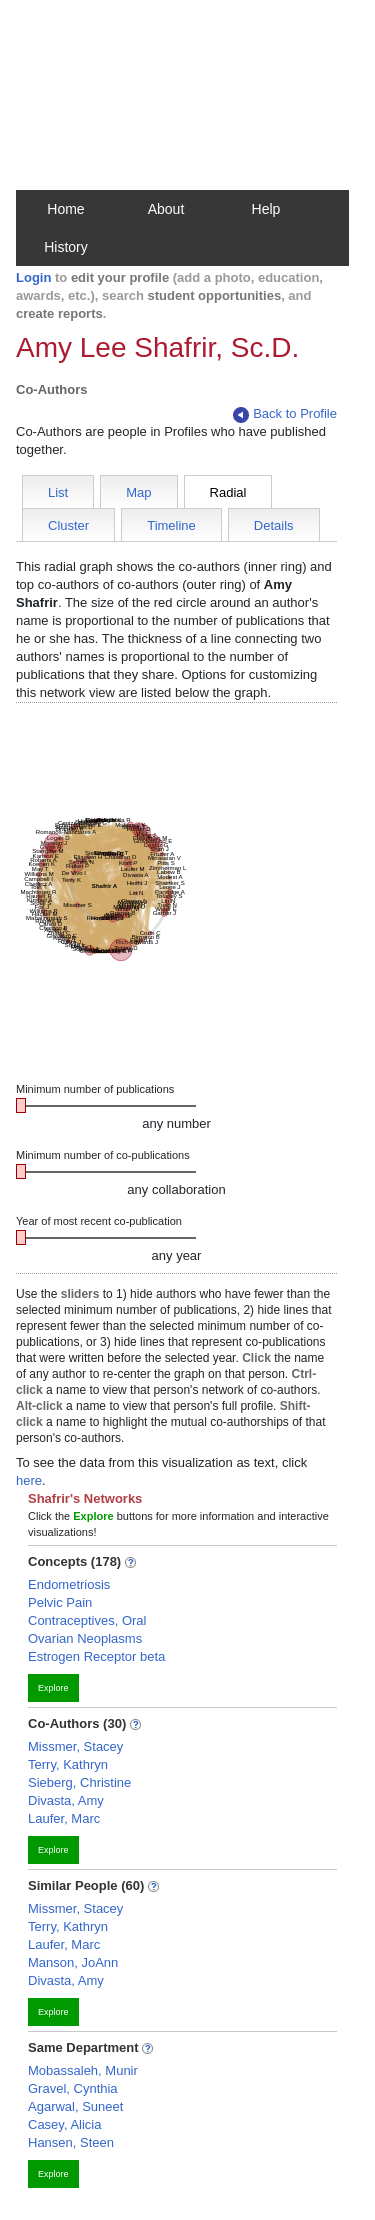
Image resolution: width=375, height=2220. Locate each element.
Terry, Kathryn (68, 1764)
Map (138, 492)
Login (33, 277)
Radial (228, 492)
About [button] (166, 209)
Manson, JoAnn (73, 1962)
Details (274, 525)
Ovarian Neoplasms (85, 1638)
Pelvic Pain (60, 1602)
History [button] (66, 247)
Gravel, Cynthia (73, 2088)
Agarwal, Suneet (75, 2106)
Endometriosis (69, 1584)
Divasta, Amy (66, 1800)
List (58, 492)
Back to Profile (285, 414)
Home (65, 209)
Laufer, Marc (64, 1818)
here (29, 1480)
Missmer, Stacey (75, 1746)
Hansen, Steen (71, 2142)
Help (266, 209)
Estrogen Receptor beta (96, 1656)
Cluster (68, 525)
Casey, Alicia (64, 2124)
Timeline (171, 525)
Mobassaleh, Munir (83, 2070)
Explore (53, 1688)
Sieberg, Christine (79, 1782)
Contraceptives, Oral (87, 1620)
